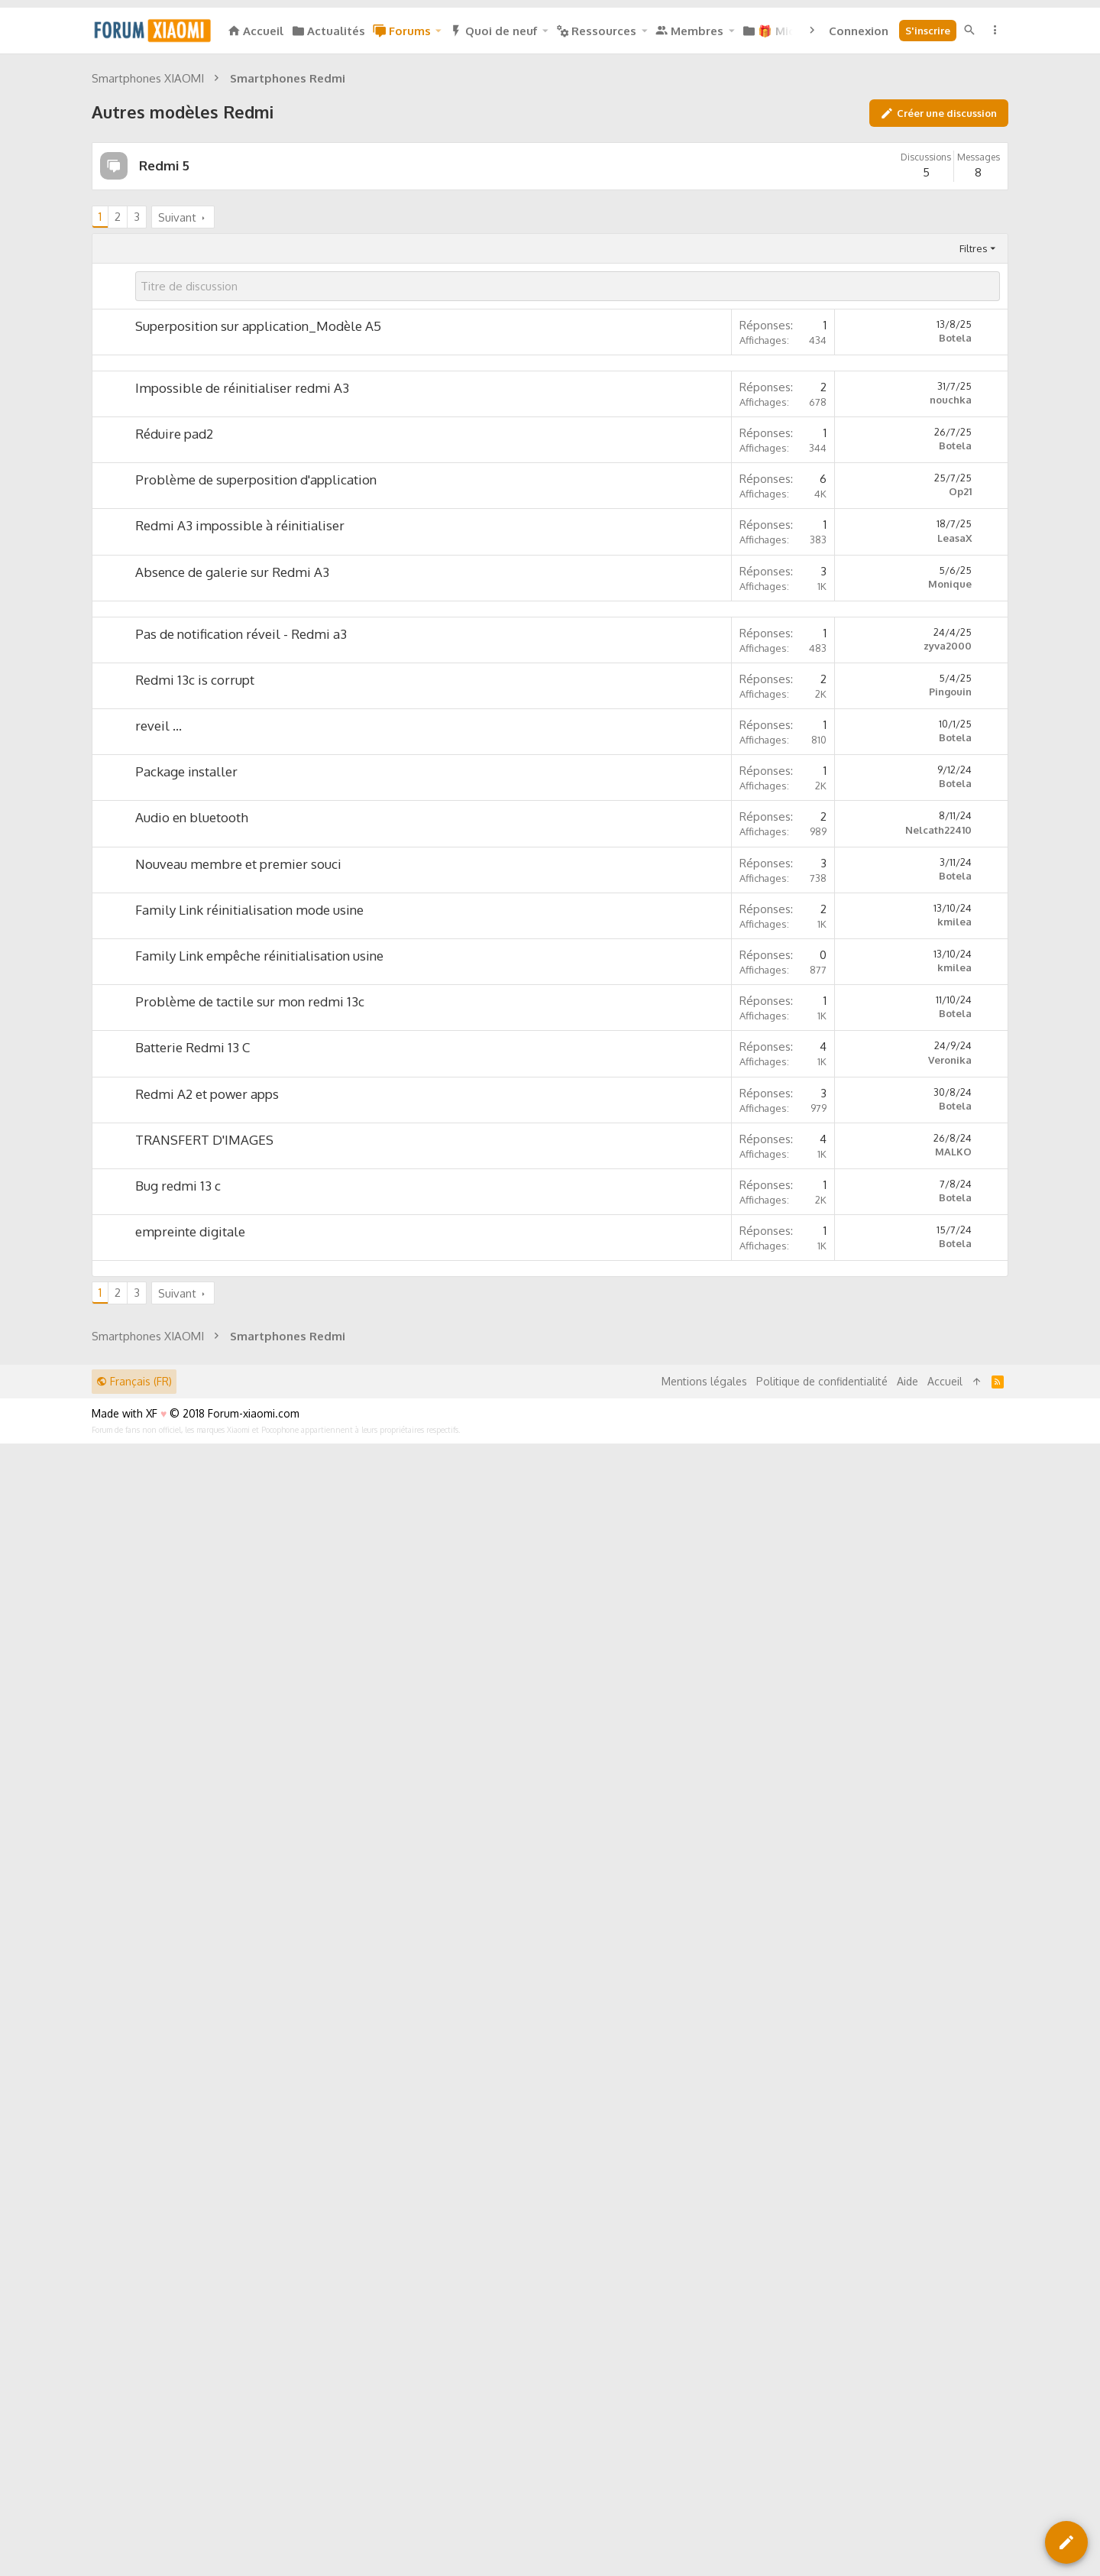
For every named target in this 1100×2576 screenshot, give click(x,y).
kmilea (954, 1563)
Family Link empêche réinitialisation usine (259, 1597)
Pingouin (950, 1333)
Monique (950, 1012)
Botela (955, 552)
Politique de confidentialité (822, 2451)
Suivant (177, 431)
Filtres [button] (973, 462)
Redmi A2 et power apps (207, 1736)
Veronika (950, 1702)
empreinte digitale (190, 1873)
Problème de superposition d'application (256, 907)
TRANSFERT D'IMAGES (204, 1782)
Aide (907, 2451)
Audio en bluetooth (191, 1459)
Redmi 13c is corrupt (194, 1322)
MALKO (953, 1793)
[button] (438, 31)
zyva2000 (948, 1288)
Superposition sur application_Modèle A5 (258, 540)
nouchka (951, 827)
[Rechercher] (969, 30)
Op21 (960, 919)
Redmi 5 (164, 379)
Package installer (186, 1413)
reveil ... (158, 1367)
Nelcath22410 (938, 1472)
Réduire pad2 (174, 862)
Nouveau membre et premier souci (238, 1506)
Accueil (944, 2451)
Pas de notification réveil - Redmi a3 (241, 1276)
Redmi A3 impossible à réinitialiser (240, 953)
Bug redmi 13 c (178, 1827)
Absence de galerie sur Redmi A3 (232, 1000)
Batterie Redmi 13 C (192, 1689)
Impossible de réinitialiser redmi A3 (242, 816)
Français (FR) (134, 2451)
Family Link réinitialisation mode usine (249, 1552)
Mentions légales (704, 2451)
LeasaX (954, 966)
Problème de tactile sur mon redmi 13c (249, 1643)
